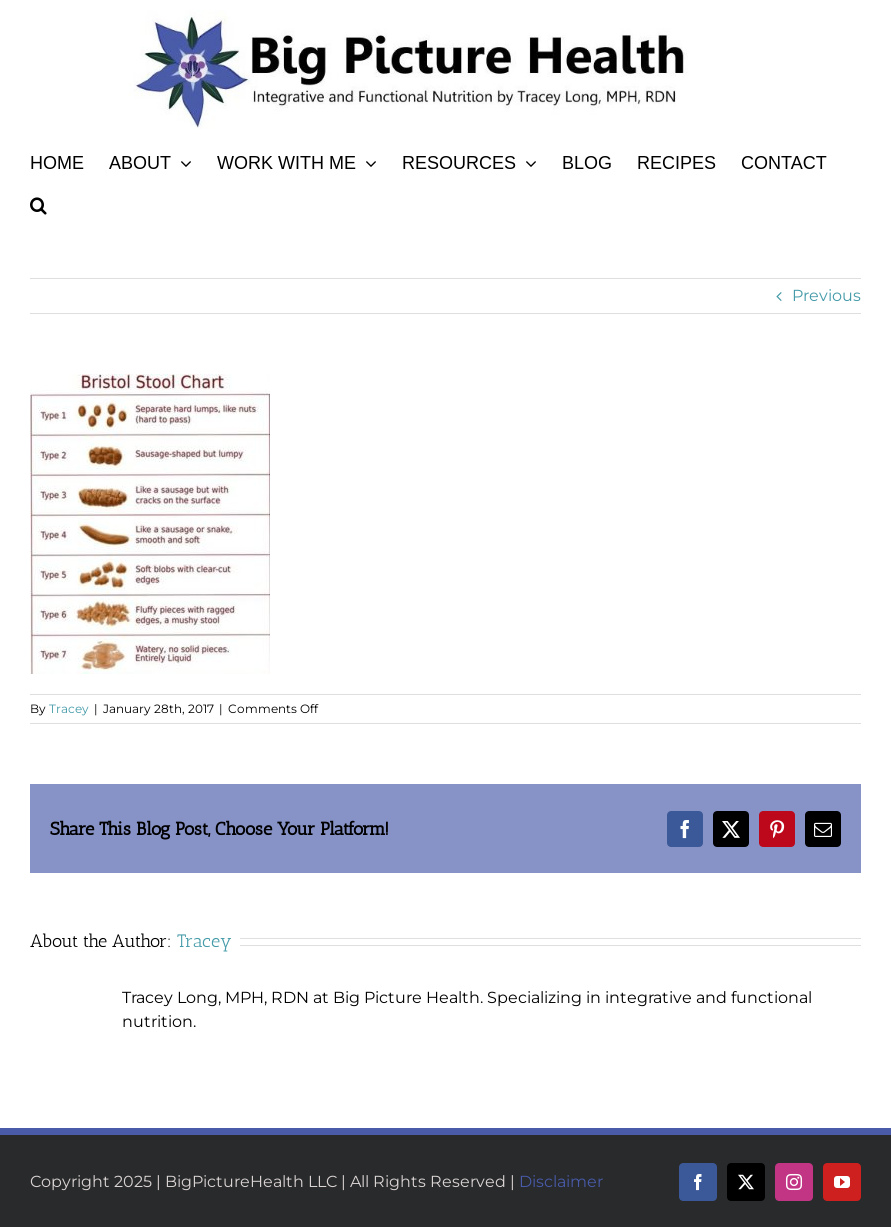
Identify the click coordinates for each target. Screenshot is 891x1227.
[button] (38, 202)
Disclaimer (561, 1181)
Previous (826, 295)
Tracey (69, 708)
